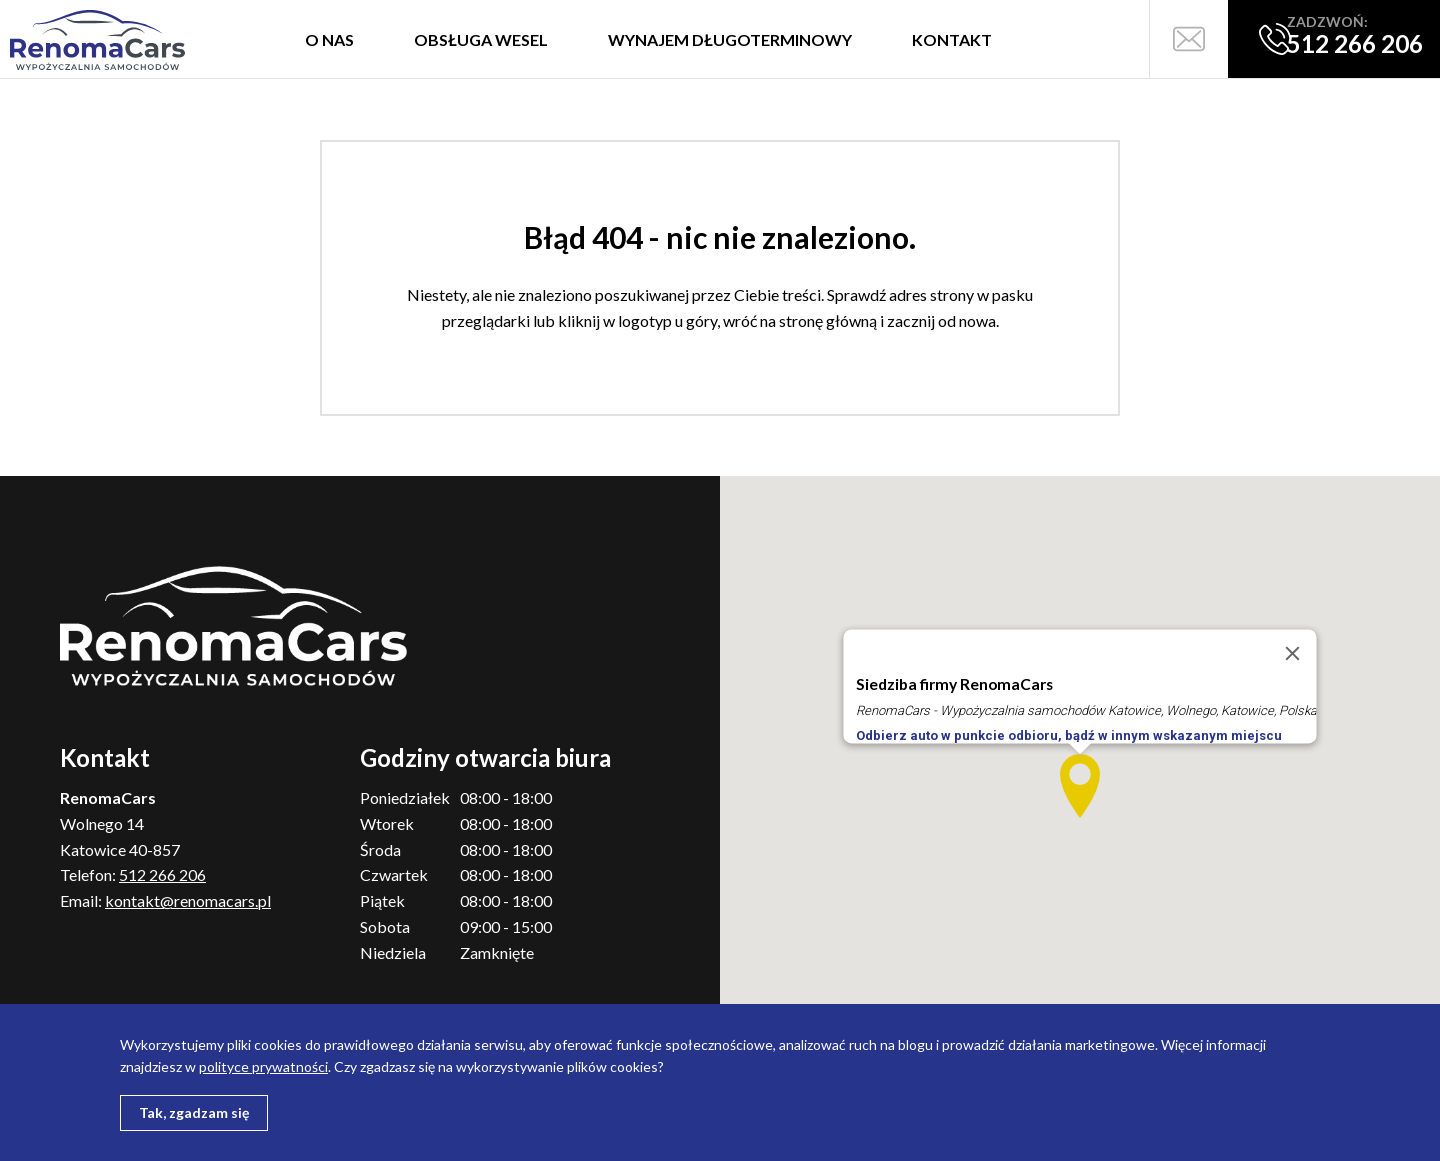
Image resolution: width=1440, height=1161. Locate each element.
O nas (329, 39)
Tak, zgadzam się (194, 1112)
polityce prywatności (263, 1066)
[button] (1080, 786)
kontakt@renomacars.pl (188, 900)
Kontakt (952, 39)
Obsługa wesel (481, 39)
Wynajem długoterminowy (730, 39)
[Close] (1293, 654)
